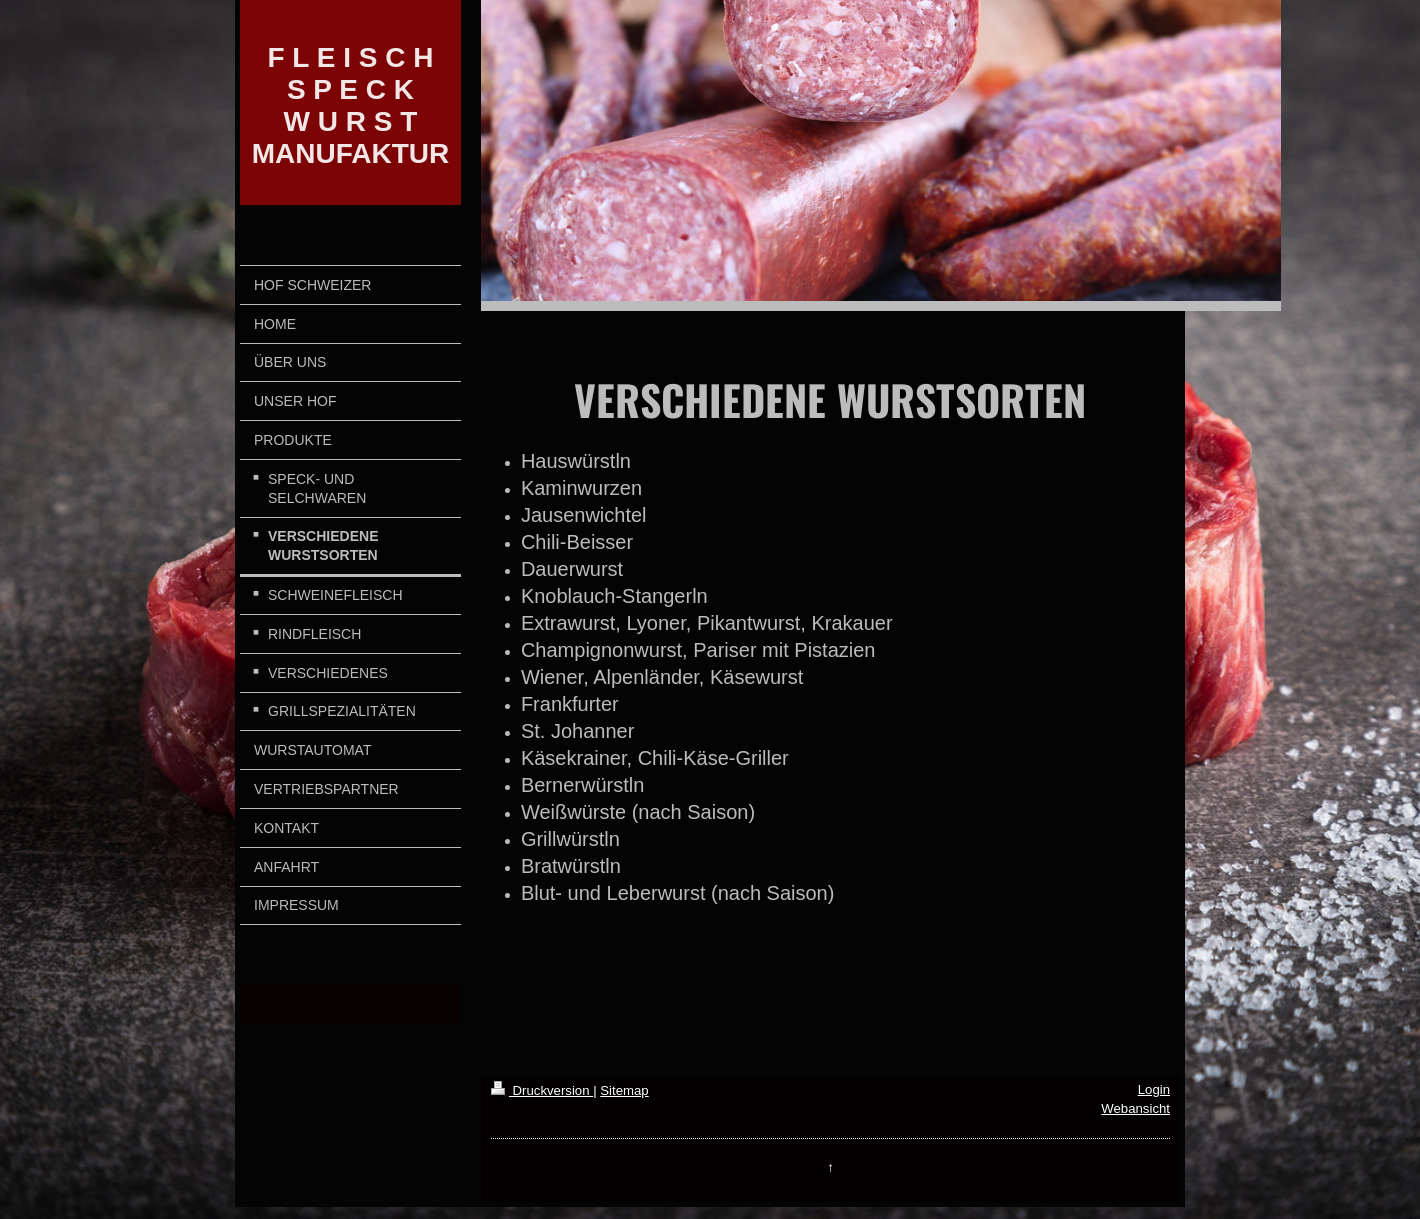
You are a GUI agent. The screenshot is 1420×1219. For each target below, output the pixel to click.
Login (1154, 1089)
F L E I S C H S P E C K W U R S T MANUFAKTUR (351, 105)
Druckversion (542, 1090)
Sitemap (624, 1090)
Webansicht (1135, 1108)
